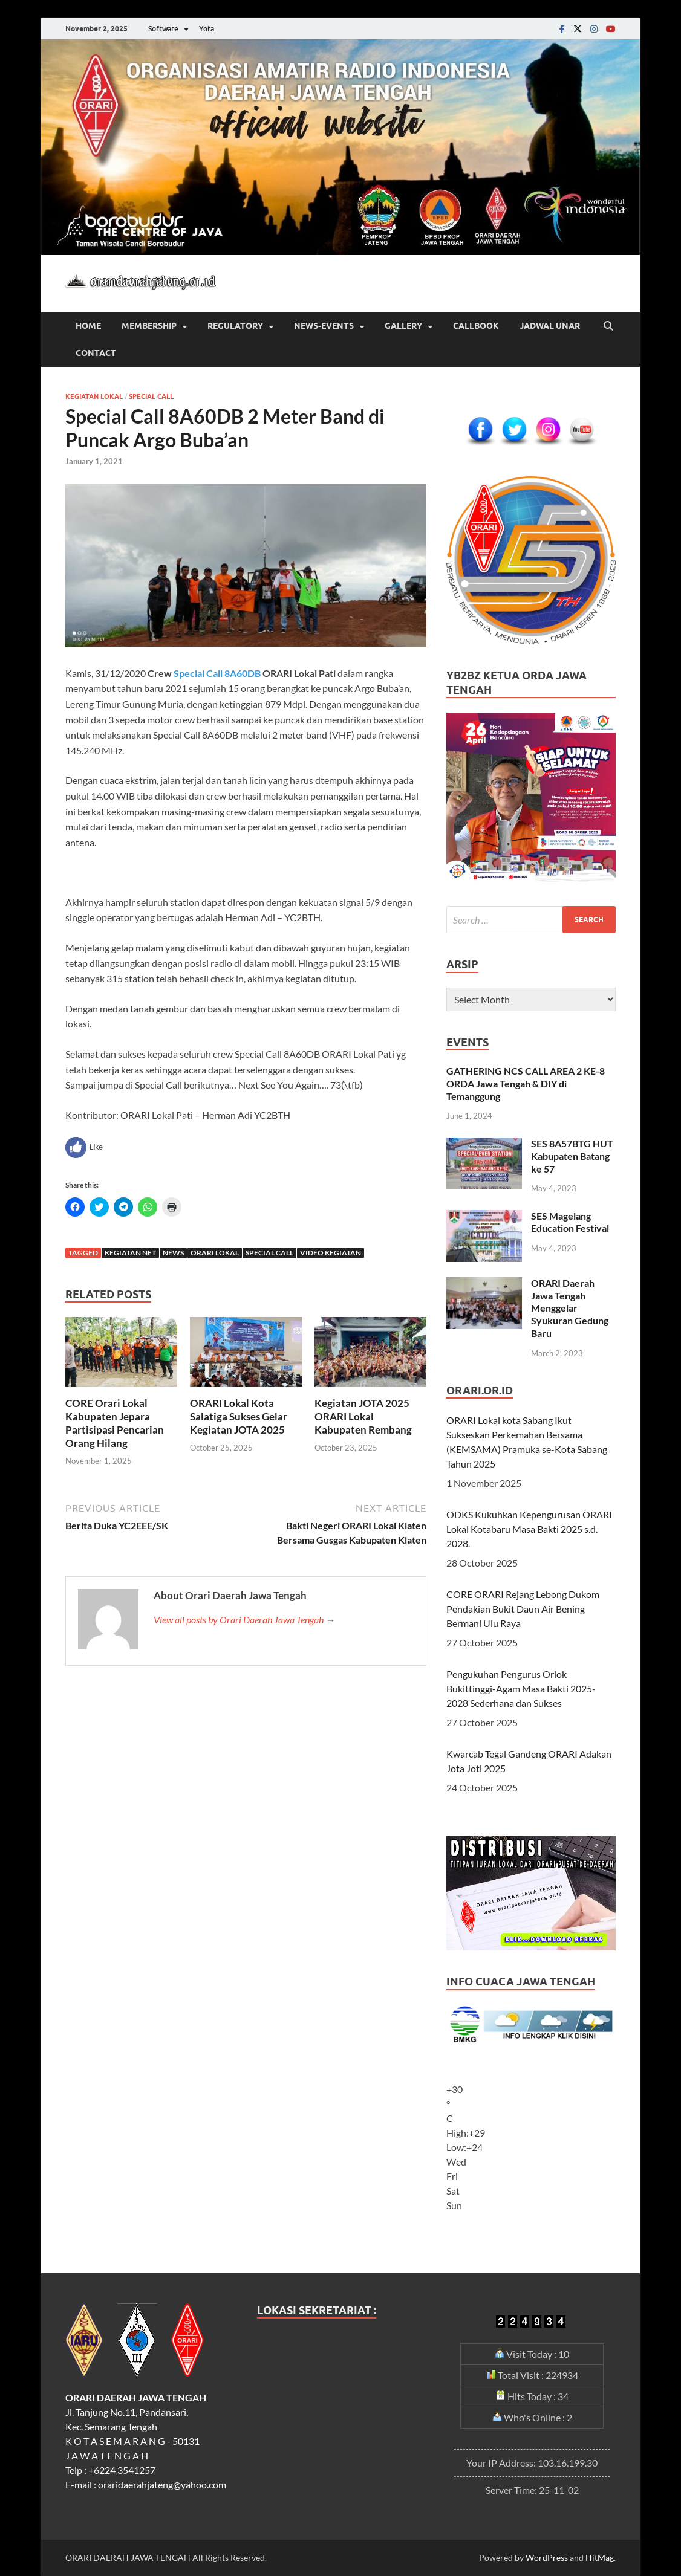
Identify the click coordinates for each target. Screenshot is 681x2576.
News (173, 1252)
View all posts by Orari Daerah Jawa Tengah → (244, 1619)
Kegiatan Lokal (94, 396)
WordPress (547, 2557)
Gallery (403, 326)
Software (163, 28)
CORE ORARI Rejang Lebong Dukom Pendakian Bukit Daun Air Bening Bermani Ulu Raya (522, 1608)
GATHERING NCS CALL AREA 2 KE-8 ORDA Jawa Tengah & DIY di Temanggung (525, 1083)
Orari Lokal (215, 1252)
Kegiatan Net (130, 1252)
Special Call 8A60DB (217, 673)
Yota (206, 28)
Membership (149, 326)
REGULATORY (235, 326)
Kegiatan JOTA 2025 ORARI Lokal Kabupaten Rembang (363, 1416)
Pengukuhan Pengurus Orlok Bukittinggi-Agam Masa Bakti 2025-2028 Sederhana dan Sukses (521, 1688)
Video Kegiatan (330, 1252)
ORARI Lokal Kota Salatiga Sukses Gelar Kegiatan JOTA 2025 (238, 1416)
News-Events (324, 326)
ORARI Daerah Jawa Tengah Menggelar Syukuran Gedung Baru (569, 1308)
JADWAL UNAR (550, 326)
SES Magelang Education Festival (570, 1222)
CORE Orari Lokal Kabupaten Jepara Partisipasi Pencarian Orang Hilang (114, 1423)
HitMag (599, 2557)
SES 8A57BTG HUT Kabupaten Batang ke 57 (572, 1156)
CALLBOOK (476, 326)
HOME (88, 326)
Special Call (151, 396)
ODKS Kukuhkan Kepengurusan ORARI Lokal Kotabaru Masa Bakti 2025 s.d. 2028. (529, 1529)
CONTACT (96, 353)
